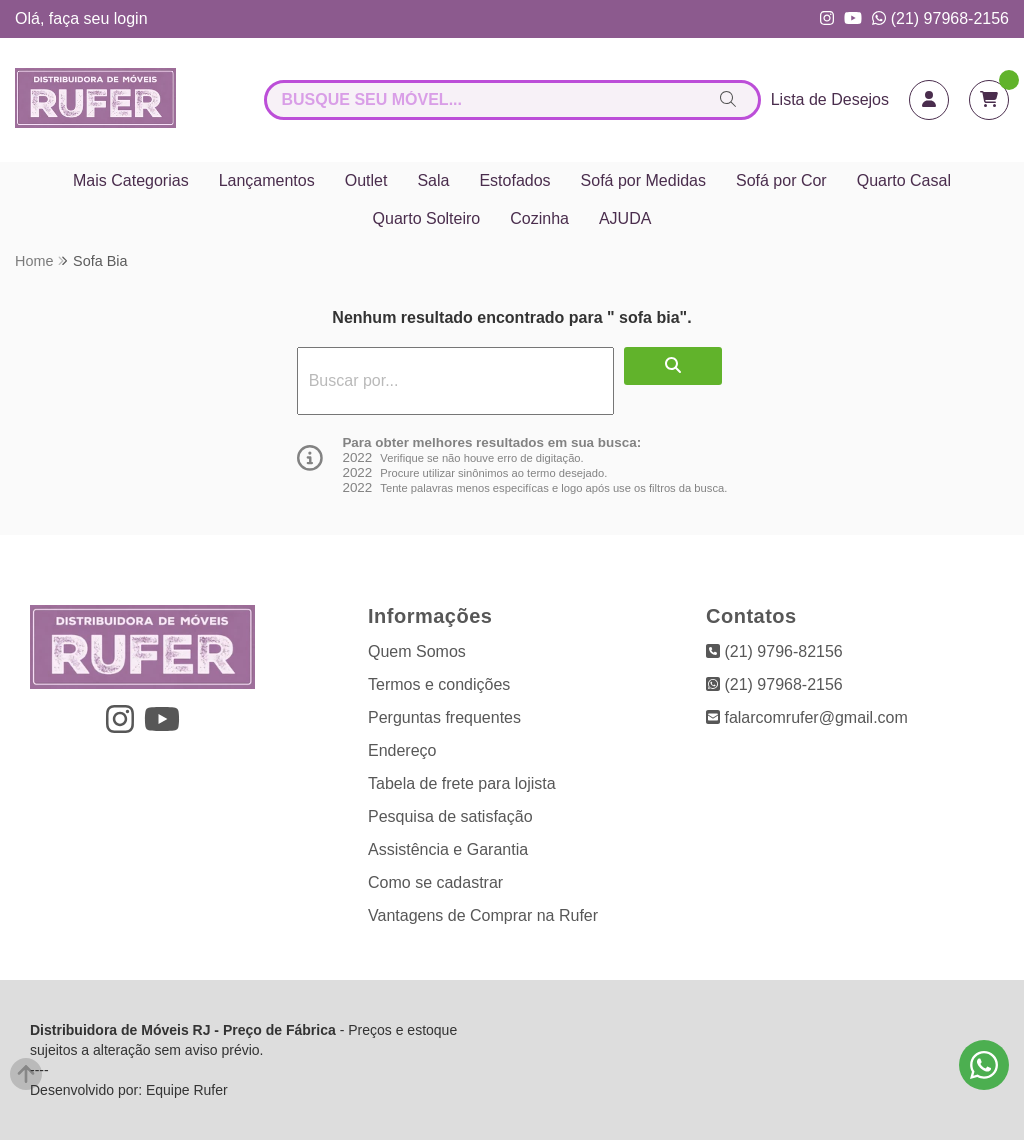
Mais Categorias (131, 180)
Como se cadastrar (435, 882)
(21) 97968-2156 (940, 18)
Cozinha (539, 218)
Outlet (366, 180)
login (131, 18)
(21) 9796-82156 (774, 651)
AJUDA (625, 218)
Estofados (514, 180)
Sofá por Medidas (643, 180)
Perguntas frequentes (444, 717)
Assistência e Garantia (448, 849)
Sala (433, 180)
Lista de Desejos (830, 99)
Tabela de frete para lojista (462, 783)
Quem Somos (417, 651)
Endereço (402, 750)
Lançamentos (267, 180)
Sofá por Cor (781, 180)
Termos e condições (439, 684)
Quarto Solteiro (427, 218)
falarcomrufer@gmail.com (807, 717)
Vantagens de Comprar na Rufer (483, 915)
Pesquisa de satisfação (450, 816)
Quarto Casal (904, 180)
